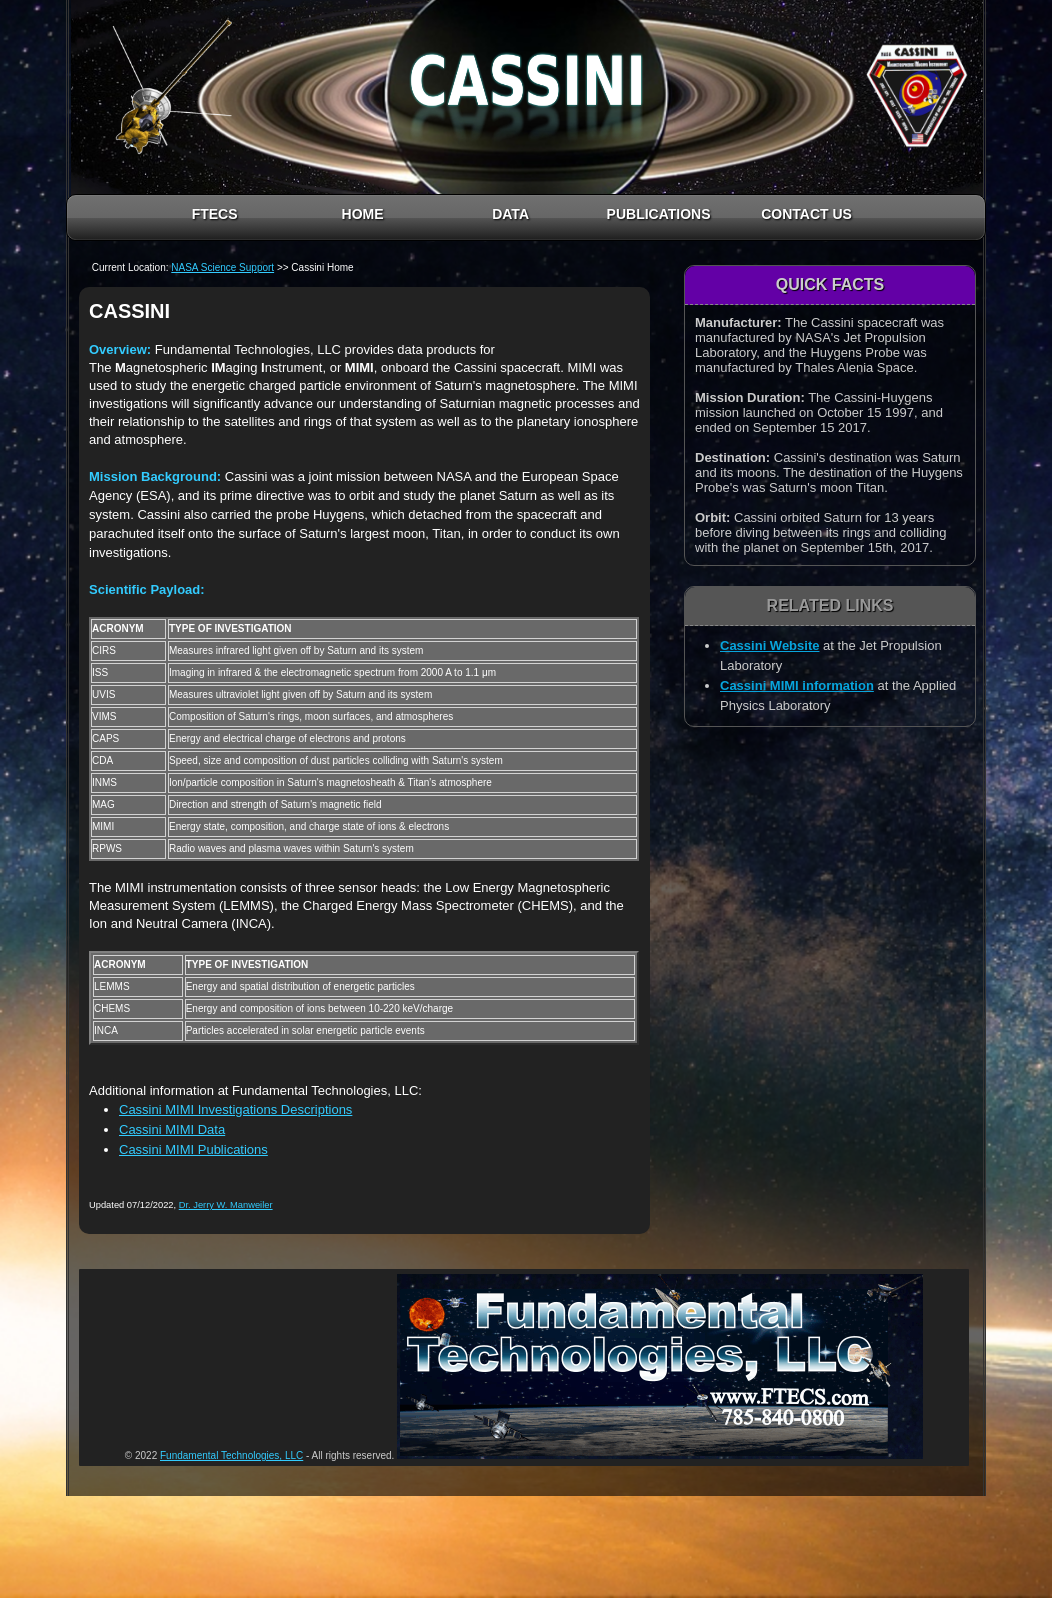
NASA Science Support (222, 267)
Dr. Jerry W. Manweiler (226, 1205)
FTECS (215, 214)
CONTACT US (806, 214)
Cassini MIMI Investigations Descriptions (235, 1109)
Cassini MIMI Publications (193, 1149)
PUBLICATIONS (659, 214)
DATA (510, 214)
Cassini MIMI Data (172, 1129)
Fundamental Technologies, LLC (231, 1455)
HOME (363, 214)
